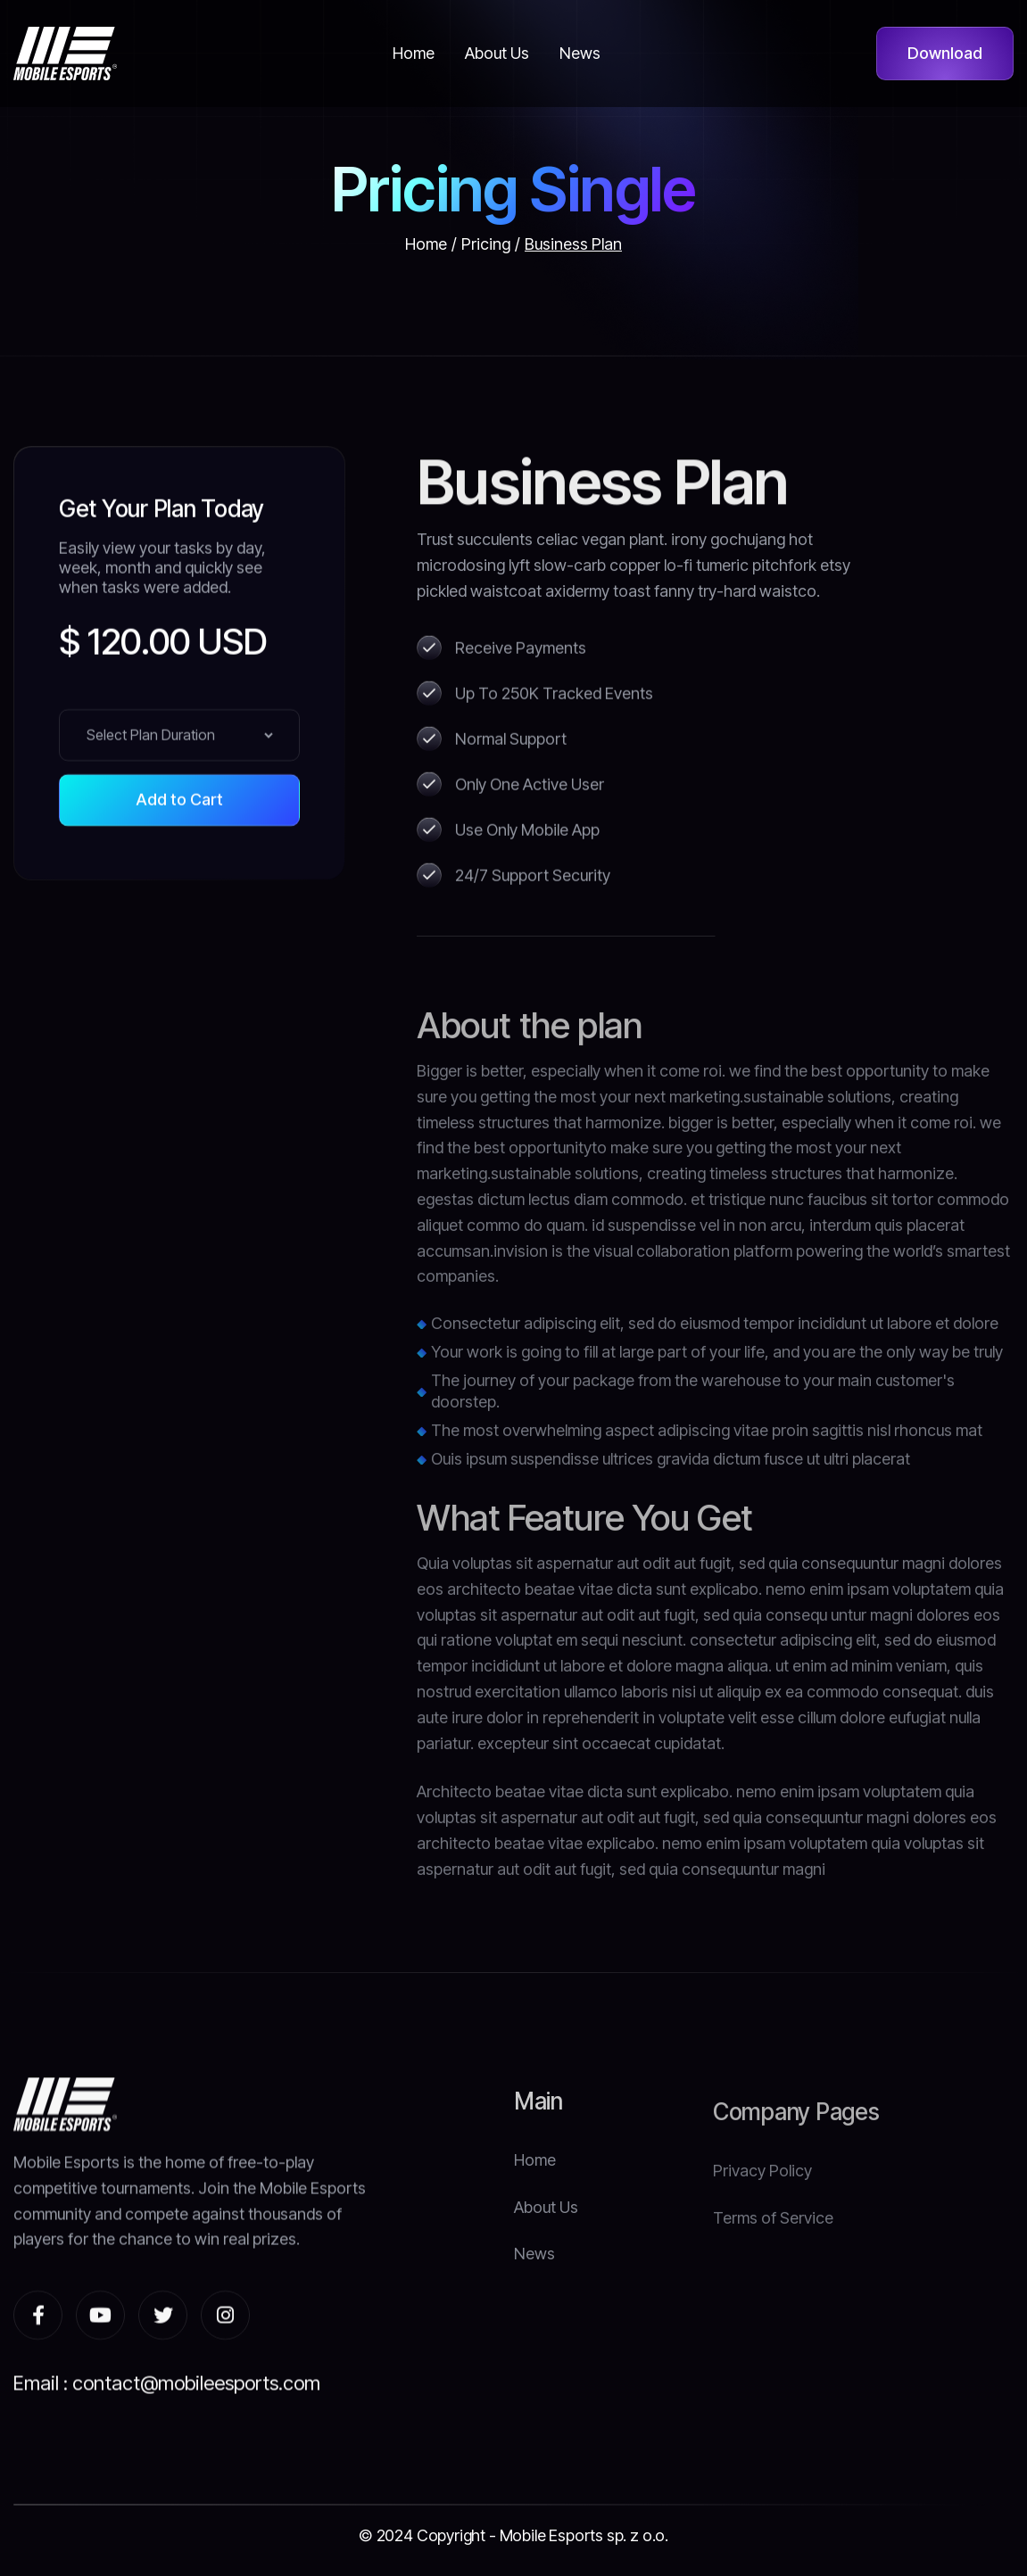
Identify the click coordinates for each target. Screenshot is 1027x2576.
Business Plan (573, 244)
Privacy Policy (762, 2230)
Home (426, 244)
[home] (65, 53)
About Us (546, 2248)
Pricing (485, 244)
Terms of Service (773, 2277)
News (534, 2295)
